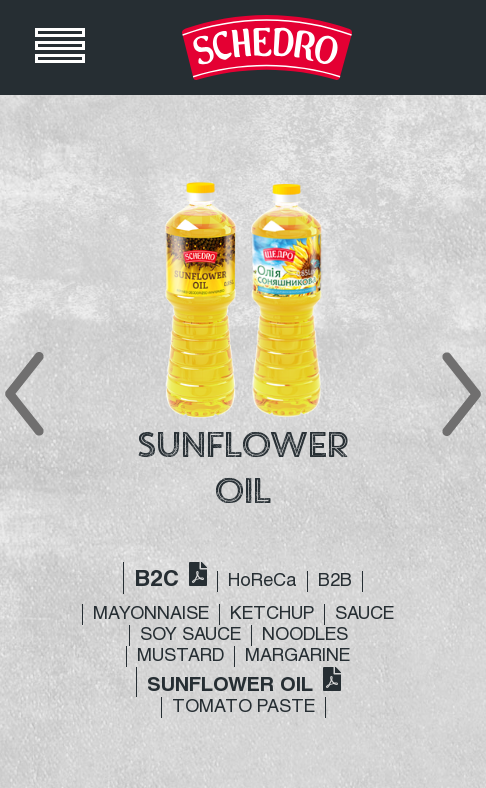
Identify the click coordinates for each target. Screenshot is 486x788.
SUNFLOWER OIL (230, 685)
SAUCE (364, 614)
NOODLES (305, 635)
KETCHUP (272, 614)
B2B (335, 581)
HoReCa (262, 581)
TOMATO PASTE (243, 707)
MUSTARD (180, 656)
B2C (156, 580)
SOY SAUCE (190, 635)
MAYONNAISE (151, 614)
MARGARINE (297, 656)
